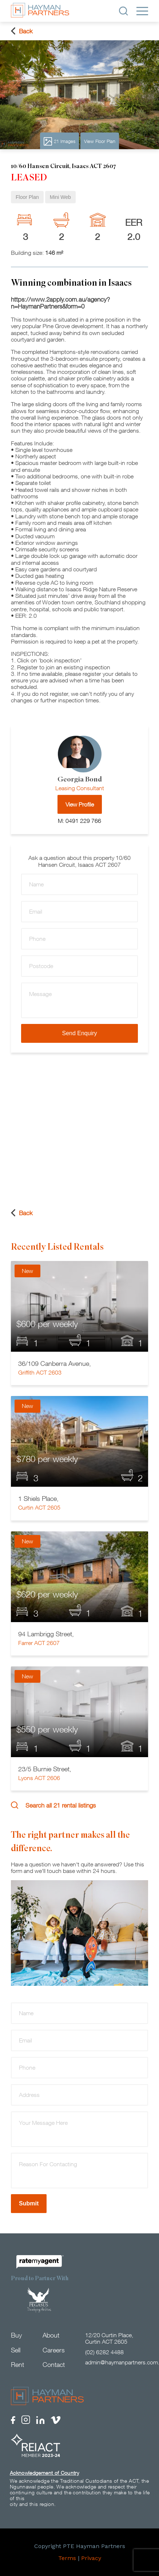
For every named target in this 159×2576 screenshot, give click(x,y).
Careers (54, 2350)
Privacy (91, 2558)
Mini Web (60, 197)
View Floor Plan (99, 141)
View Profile (79, 804)
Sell (15, 2350)
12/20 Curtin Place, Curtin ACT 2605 (109, 2338)
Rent (17, 2364)
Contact (54, 2364)
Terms (67, 2558)
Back (22, 31)
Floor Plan (27, 197)
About (51, 2335)
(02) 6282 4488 (104, 2352)
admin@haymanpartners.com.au (116, 2362)
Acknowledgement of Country (44, 2473)
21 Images (59, 141)
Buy (16, 2335)
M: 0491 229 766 (79, 820)
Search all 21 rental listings (53, 1805)
